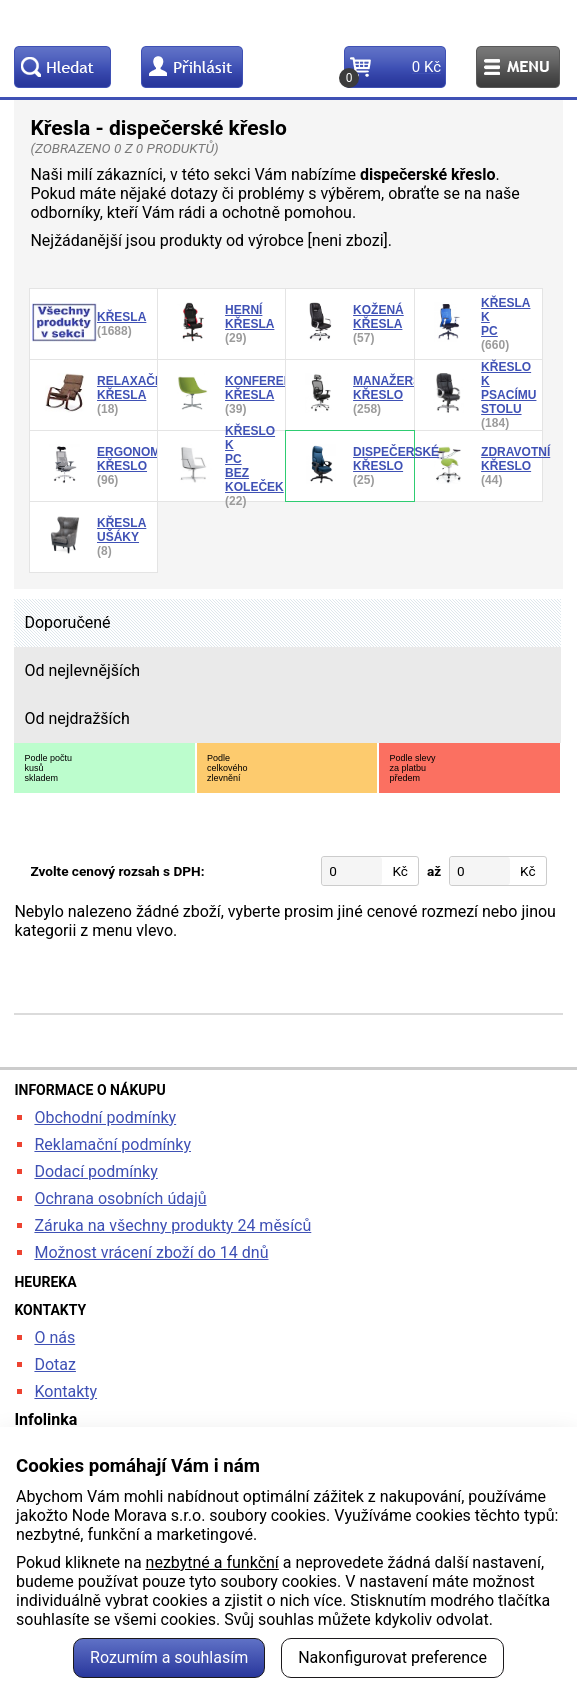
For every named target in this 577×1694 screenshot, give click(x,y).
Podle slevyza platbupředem (412, 768)
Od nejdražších (76, 718)
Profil (192, 67)
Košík (392, 73)
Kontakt (293, 67)
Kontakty (65, 1391)
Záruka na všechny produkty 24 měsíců (172, 1225)
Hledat (62, 67)
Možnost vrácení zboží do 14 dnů (151, 1252)
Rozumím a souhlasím (169, 1657)
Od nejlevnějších (82, 670)
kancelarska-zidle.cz (288, 23)
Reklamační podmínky (112, 1144)
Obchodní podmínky (105, 1117)
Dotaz (55, 1364)
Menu (518, 67)
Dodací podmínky (95, 1171)
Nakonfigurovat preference (392, 1657)
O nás (54, 1337)
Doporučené (67, 622)
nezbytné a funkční (212, 1562)
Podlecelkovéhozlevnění (227, 768)
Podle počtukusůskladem (48, 768)
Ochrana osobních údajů (120, 1198)
